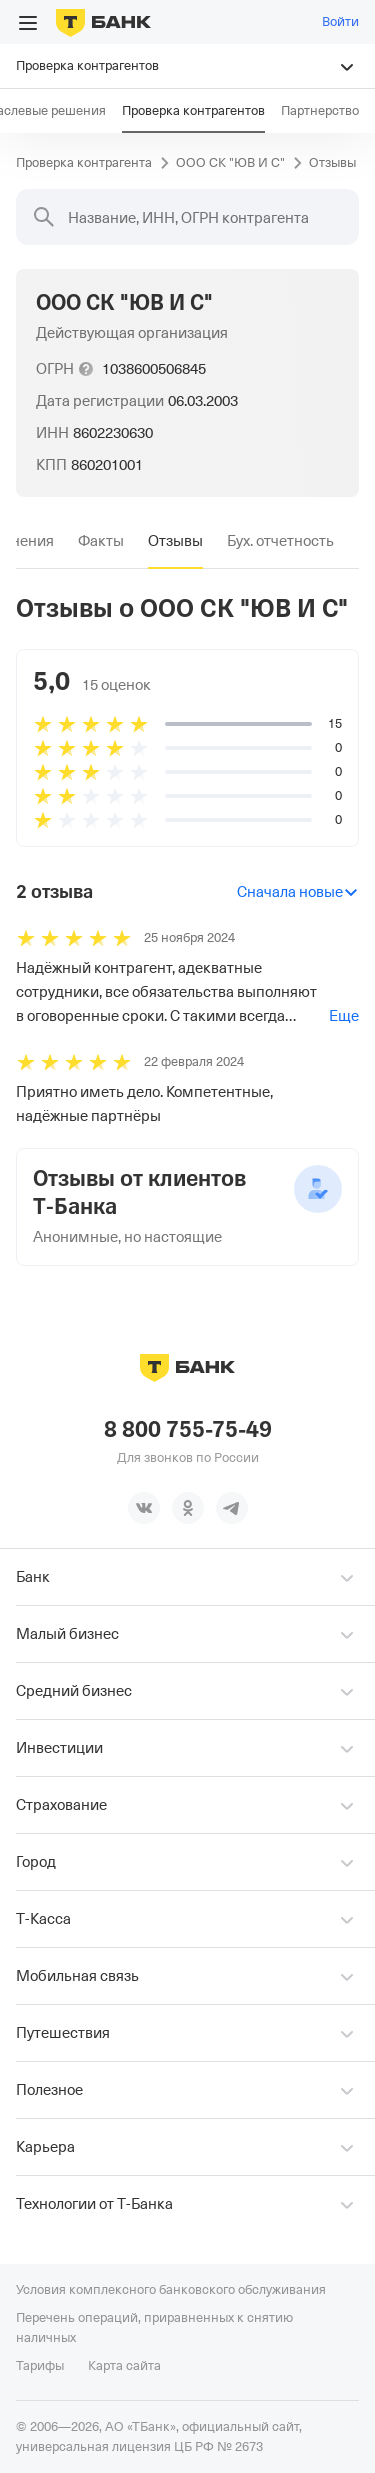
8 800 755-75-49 (188, 1430)
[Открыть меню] (28, 23)
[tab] (101, 541)
